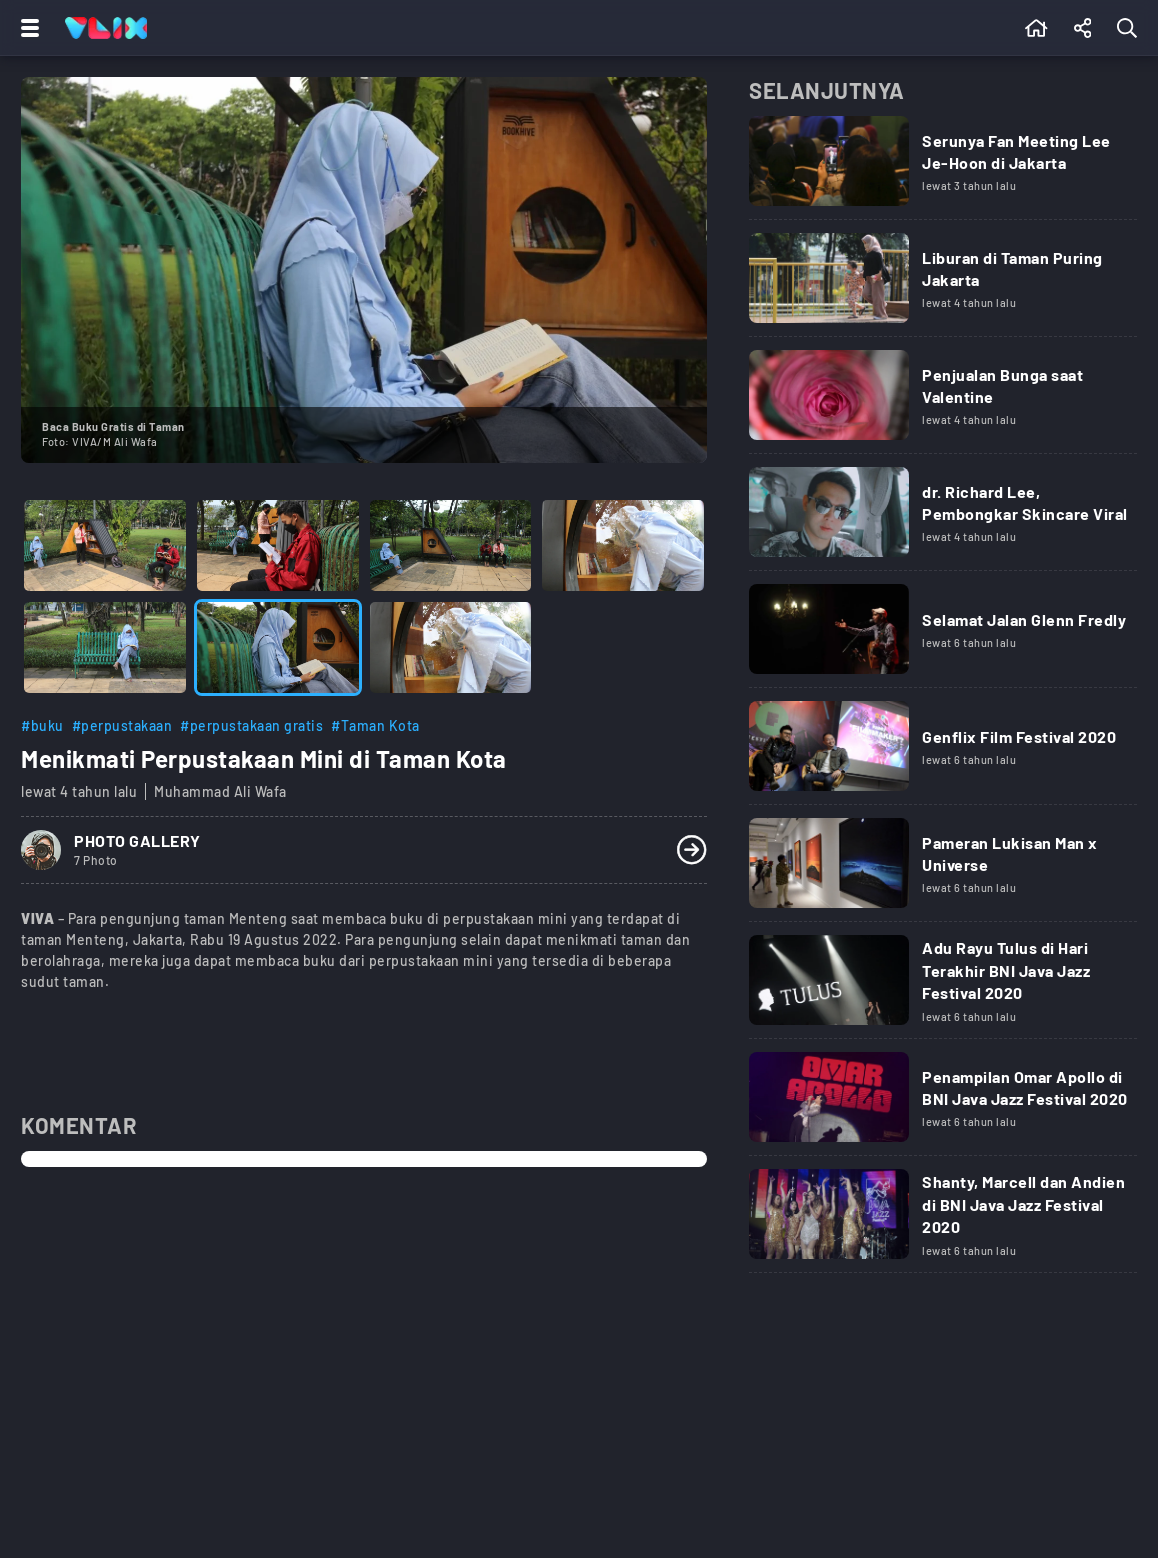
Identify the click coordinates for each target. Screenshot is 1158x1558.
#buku (42, 725)
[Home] (106, 28)
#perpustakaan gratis (251, 725)
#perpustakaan (122, 725)
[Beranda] (1036, 28)
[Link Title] (943, 168)
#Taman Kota (375, 725)
